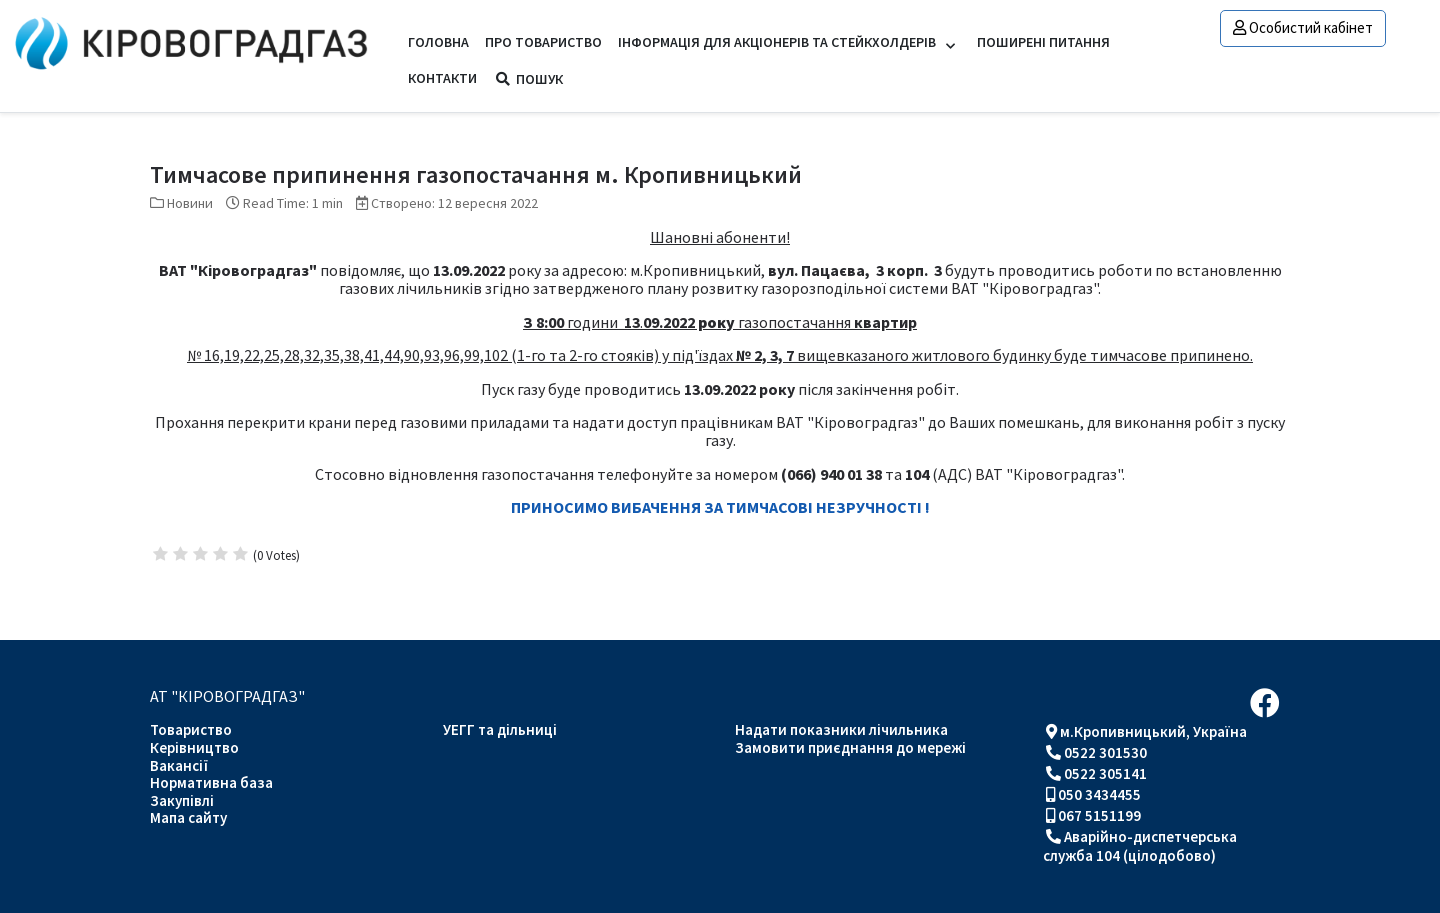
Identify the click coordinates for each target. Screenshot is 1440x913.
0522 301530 (1105, 752)
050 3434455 (1099, 794)
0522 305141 (1105, 773)
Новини (190, 203)
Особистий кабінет (1303, 27)
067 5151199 (1099, 815)
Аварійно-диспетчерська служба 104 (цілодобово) (1140, 846)
